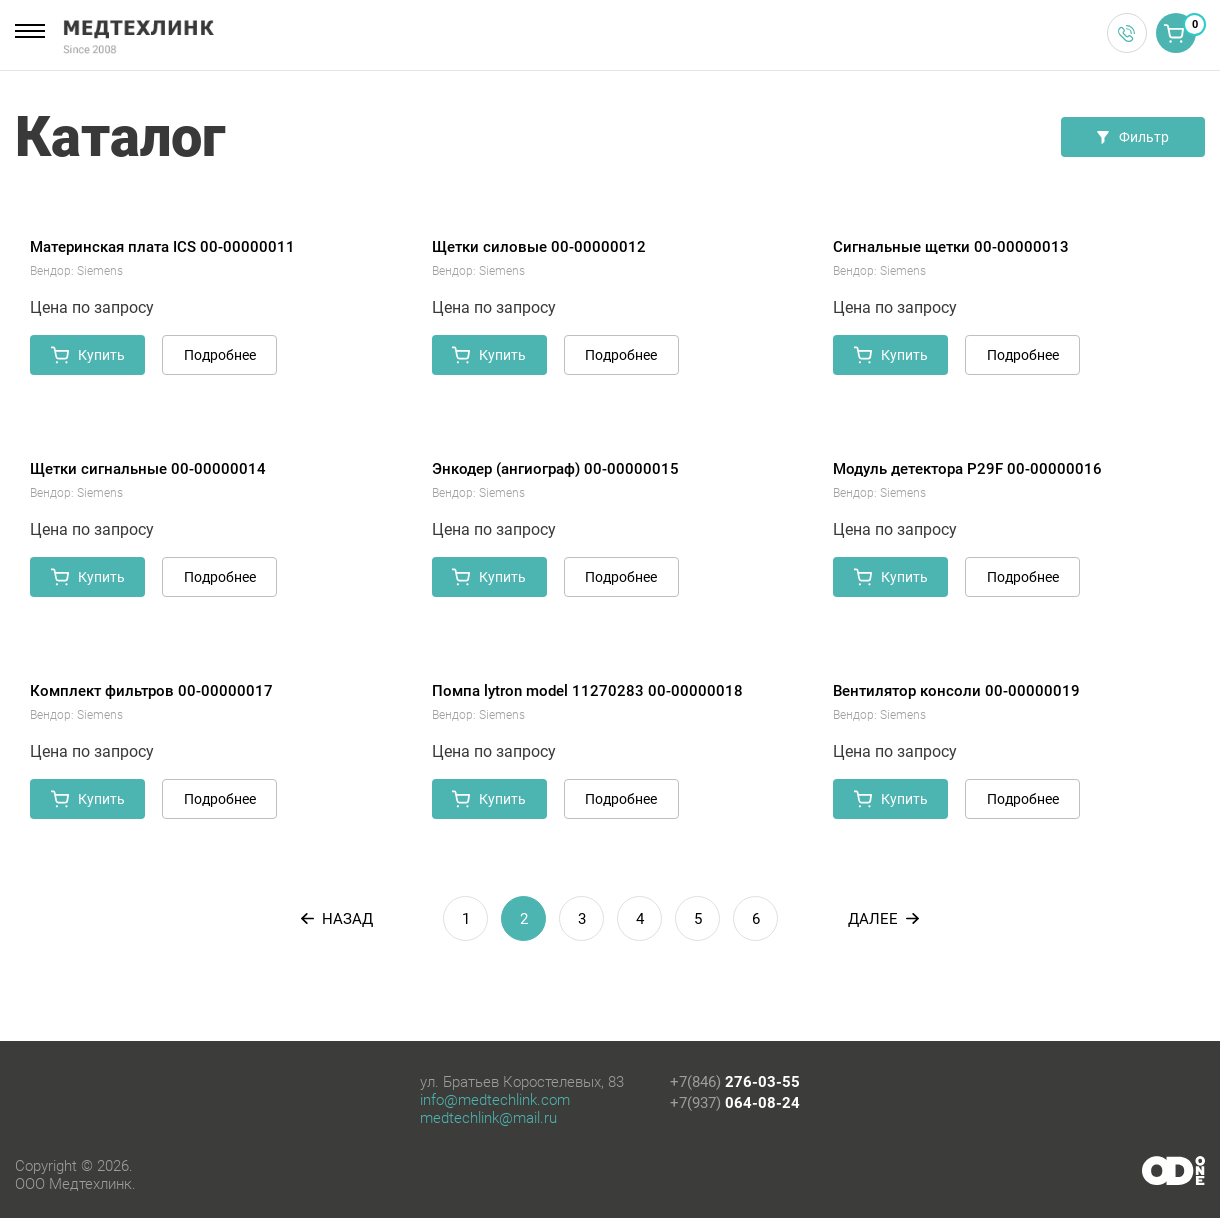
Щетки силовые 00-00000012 (539, 247)
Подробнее (220, 355)
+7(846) (735, 1082)
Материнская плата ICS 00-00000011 (162, 247)
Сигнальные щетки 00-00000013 (951, 247)
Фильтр (1133, 137)
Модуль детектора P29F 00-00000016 (967, 469)
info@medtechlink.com (495, 1100)
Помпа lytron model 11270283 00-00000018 (587, 691)
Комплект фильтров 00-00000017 (151, 691)
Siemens (100, 271)
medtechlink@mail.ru (488, 1118)
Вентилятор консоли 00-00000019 (956, 691)
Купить (88, 355)
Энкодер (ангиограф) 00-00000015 (555, 469)
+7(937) (735, 1103)
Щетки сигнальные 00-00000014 (148, 469)
